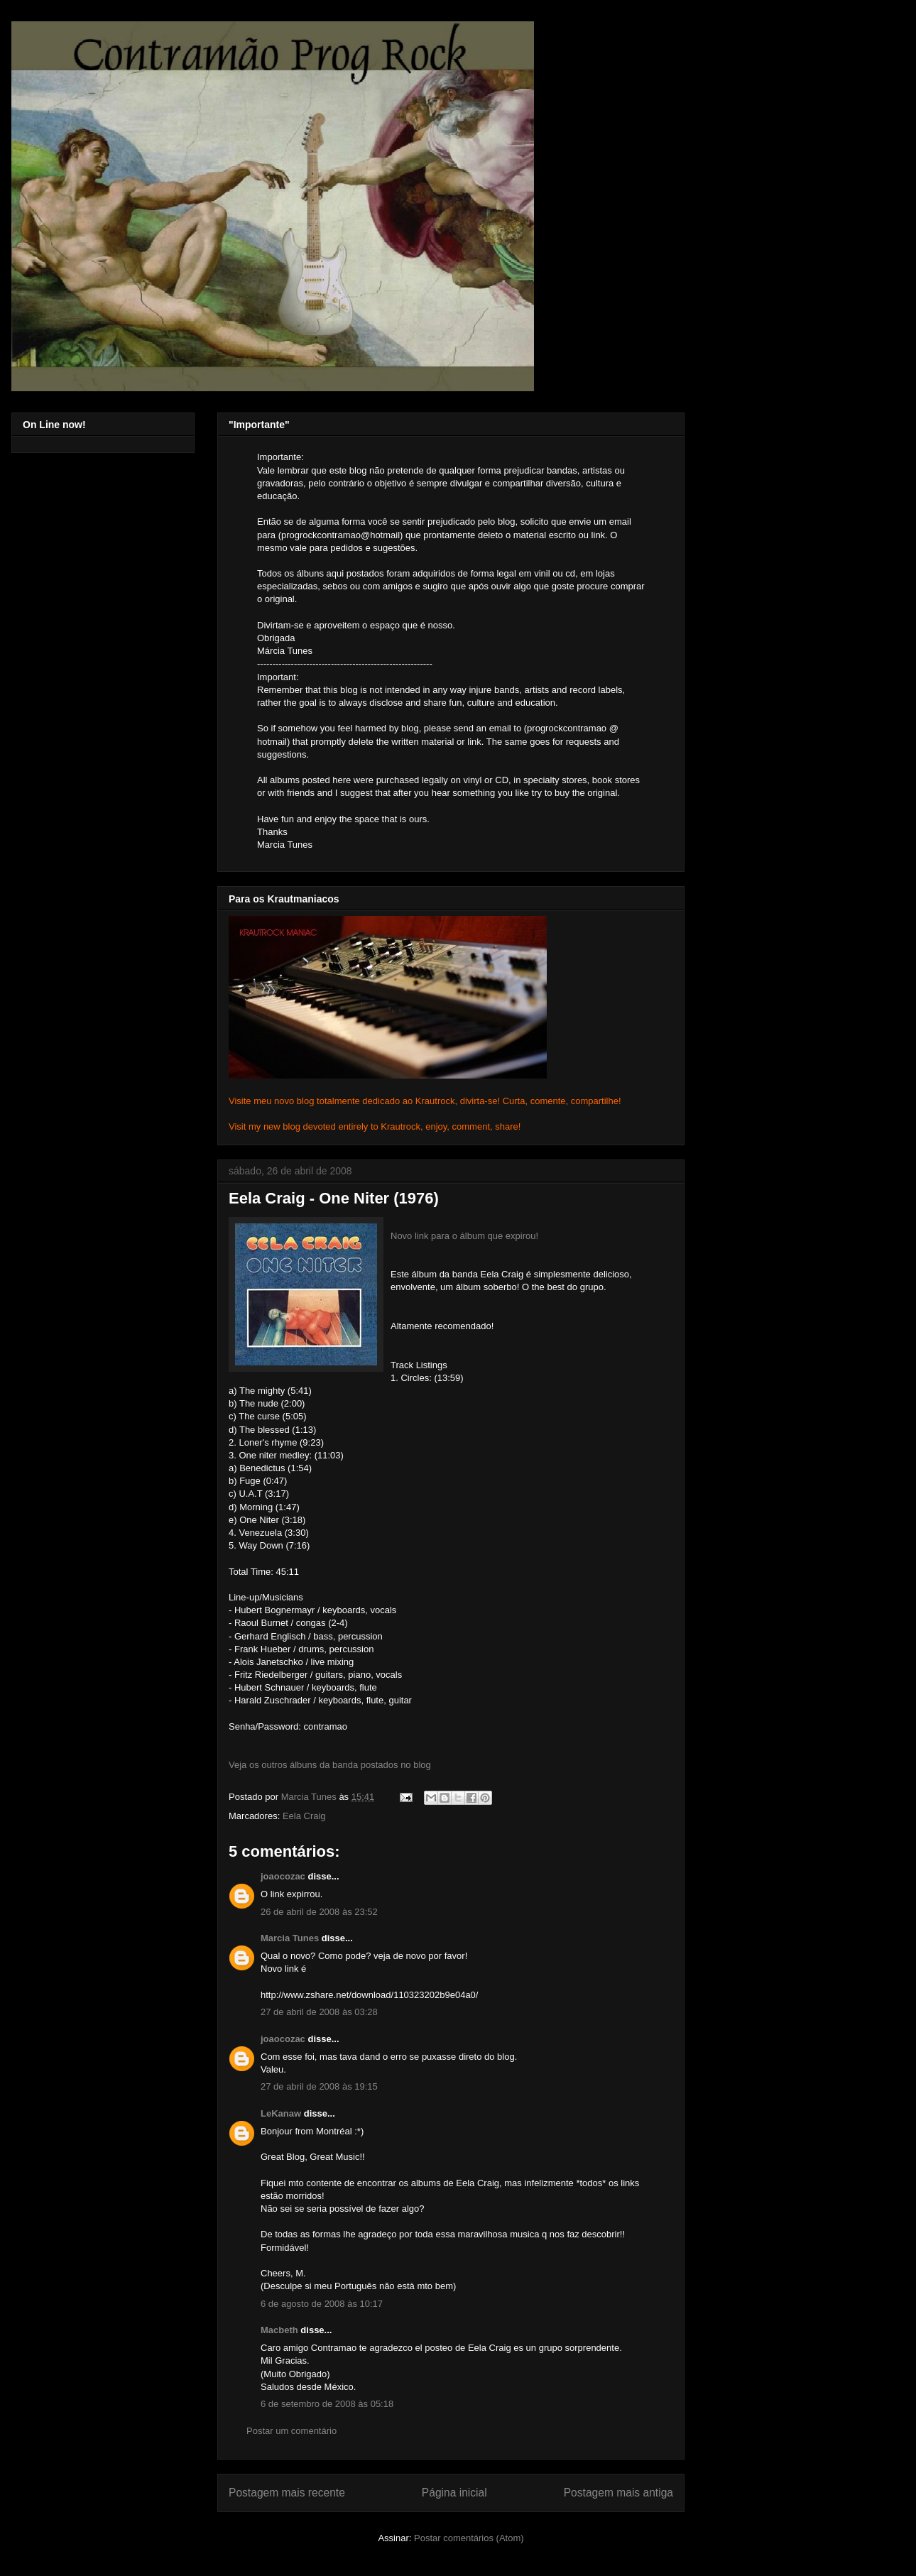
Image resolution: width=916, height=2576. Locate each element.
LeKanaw (281, 2113)
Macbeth (279, 2330)
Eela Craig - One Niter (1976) (334, 1198)
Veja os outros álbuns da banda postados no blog (330, 1764)
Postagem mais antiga (618, 2493)
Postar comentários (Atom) (469, 2538)
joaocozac (283, 1876)
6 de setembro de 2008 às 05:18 (327, 2403)
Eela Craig (304, 1816)
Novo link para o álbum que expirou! (464, 1235)
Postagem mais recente (287, 2493)
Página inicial (454, 2493)
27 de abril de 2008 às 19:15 (319, 2086)
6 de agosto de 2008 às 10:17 (322, 2303)
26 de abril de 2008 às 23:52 (319, 1911)
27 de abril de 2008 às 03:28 (319, 2012)
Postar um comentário (291, 2430)
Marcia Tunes (290, 1938)
